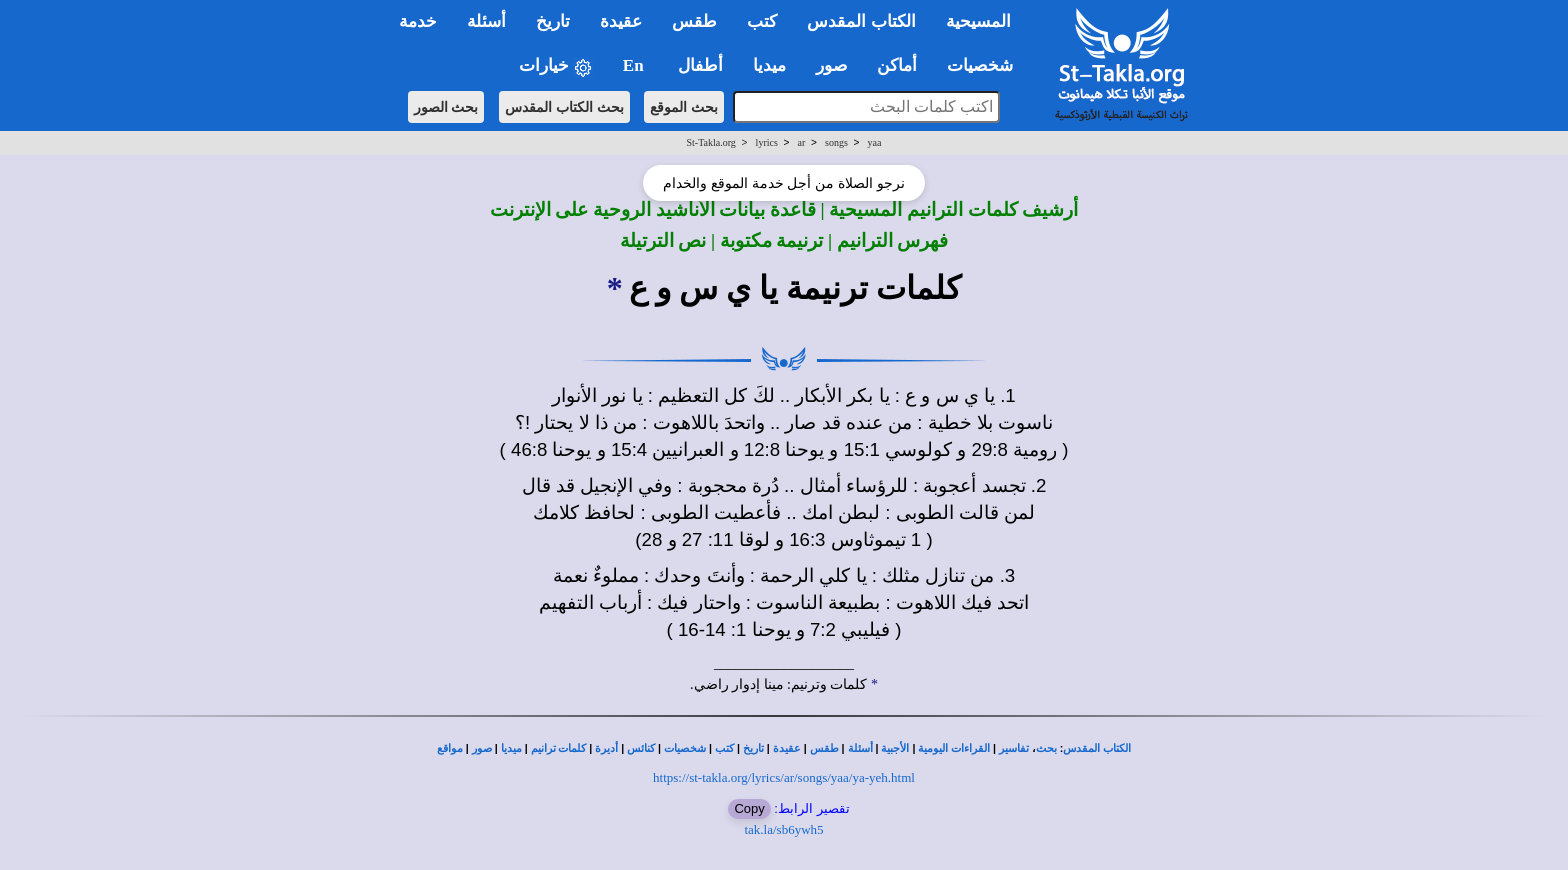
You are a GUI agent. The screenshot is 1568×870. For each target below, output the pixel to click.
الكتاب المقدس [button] (861, 21)
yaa (875, 142)
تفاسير (1014, 748)
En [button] (635, 65)
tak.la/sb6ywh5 (783, 829)
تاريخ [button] (553, 21)
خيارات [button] (556, 66)
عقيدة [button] (621, 21)
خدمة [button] (418, 21)
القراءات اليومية (954, 748)
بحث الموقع (684, 107)
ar (802, 142)
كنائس (641, 748)
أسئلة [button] (486, 21)
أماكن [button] (897, 65)
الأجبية (895, 748)
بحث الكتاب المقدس (564, 107)
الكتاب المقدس (1097, 748)
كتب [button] (762, 21)
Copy (749, 808)
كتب (724, 748)
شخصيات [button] (986, 65)
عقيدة (787, 748)
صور (482, 748)
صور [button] (831, 65)
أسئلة (860, 748)
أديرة (606, 748)
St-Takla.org (710, 142)
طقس (824, 748)
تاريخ (753, 748)
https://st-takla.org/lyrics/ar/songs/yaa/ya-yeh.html (784, 777)
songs (836, 142)
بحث (1046, 748)
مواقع (450, 748)
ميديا (511, 748)
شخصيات (685, 748)
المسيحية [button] (978, 21)
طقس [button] (694, 21)
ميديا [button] (769, 65)
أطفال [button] (700, 65)
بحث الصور (446, 107)
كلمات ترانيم (559, 748)
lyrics (767, 142)
